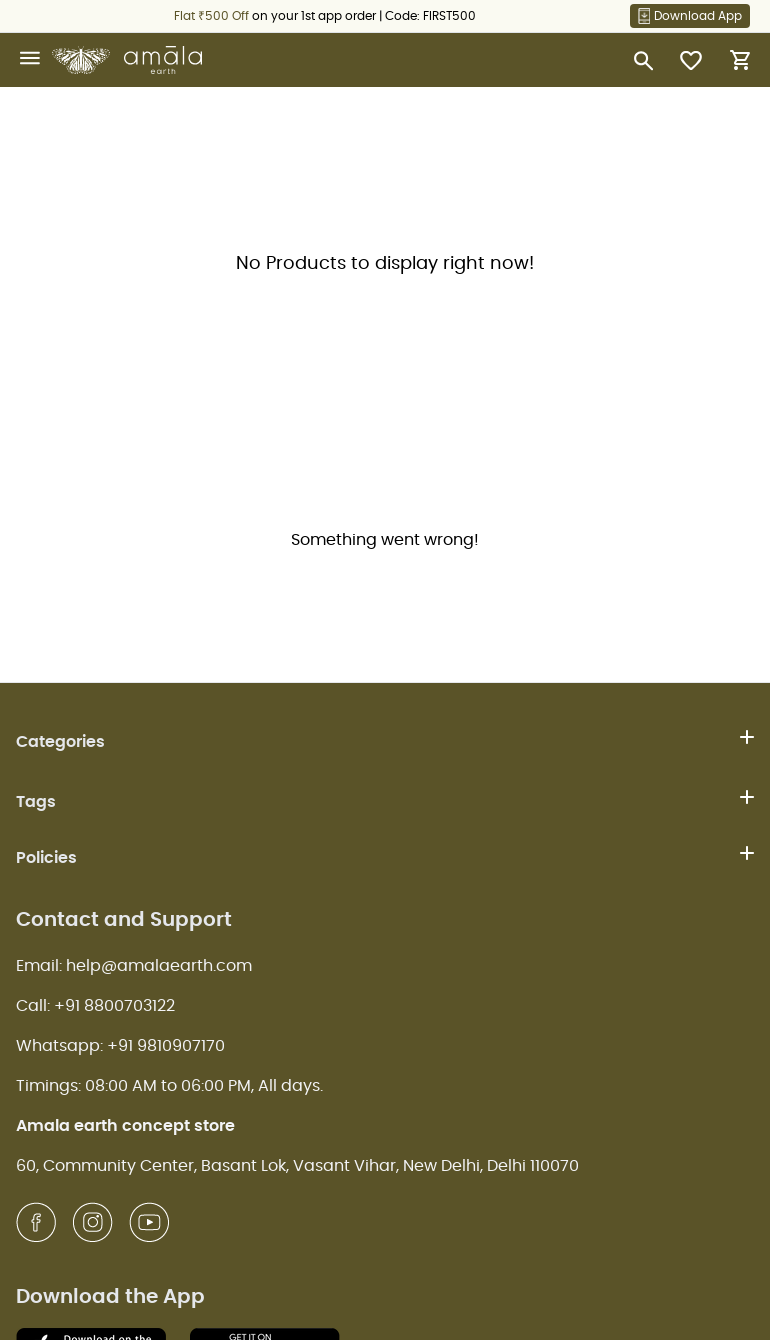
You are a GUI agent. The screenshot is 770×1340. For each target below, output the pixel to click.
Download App (690, 16)
